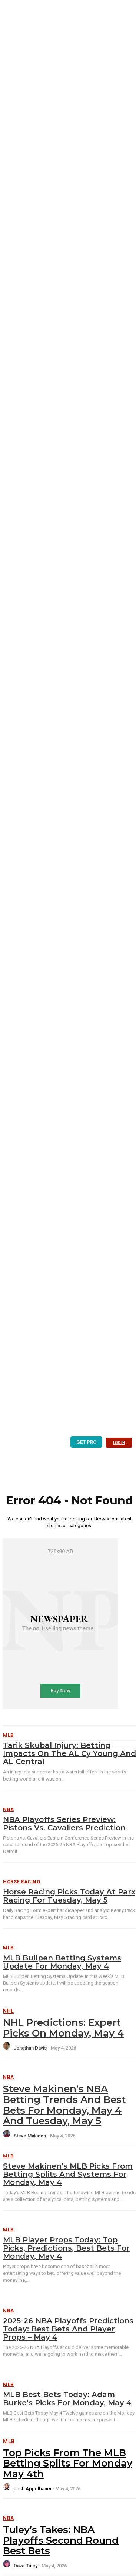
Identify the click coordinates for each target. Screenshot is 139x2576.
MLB (8, 1947)
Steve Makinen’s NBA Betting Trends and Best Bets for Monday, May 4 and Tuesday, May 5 (64, 2105)
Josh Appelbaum (32, 2488)
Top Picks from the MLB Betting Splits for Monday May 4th (67, 2463)
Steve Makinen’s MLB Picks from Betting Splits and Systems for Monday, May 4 (68, 2174)
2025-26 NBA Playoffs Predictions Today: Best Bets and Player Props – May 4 (68, 2329)
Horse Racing (21, 1881)
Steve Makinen (30, 2136)
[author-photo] (8, 2048)
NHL (8, 2011)
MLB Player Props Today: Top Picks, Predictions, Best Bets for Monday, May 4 (66, 2248)
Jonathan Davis (30, 2048)
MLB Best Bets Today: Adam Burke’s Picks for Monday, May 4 (67, 2398)
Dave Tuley (25, 2566)
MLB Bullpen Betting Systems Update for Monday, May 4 (62, 1961)
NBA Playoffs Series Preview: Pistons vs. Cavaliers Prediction (64, 1823)
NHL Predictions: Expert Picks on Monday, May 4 (63, 2028)
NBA (8, 1809)
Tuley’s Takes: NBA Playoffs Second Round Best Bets (61, 2540)
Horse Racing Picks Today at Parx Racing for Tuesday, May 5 (69, 1895)
